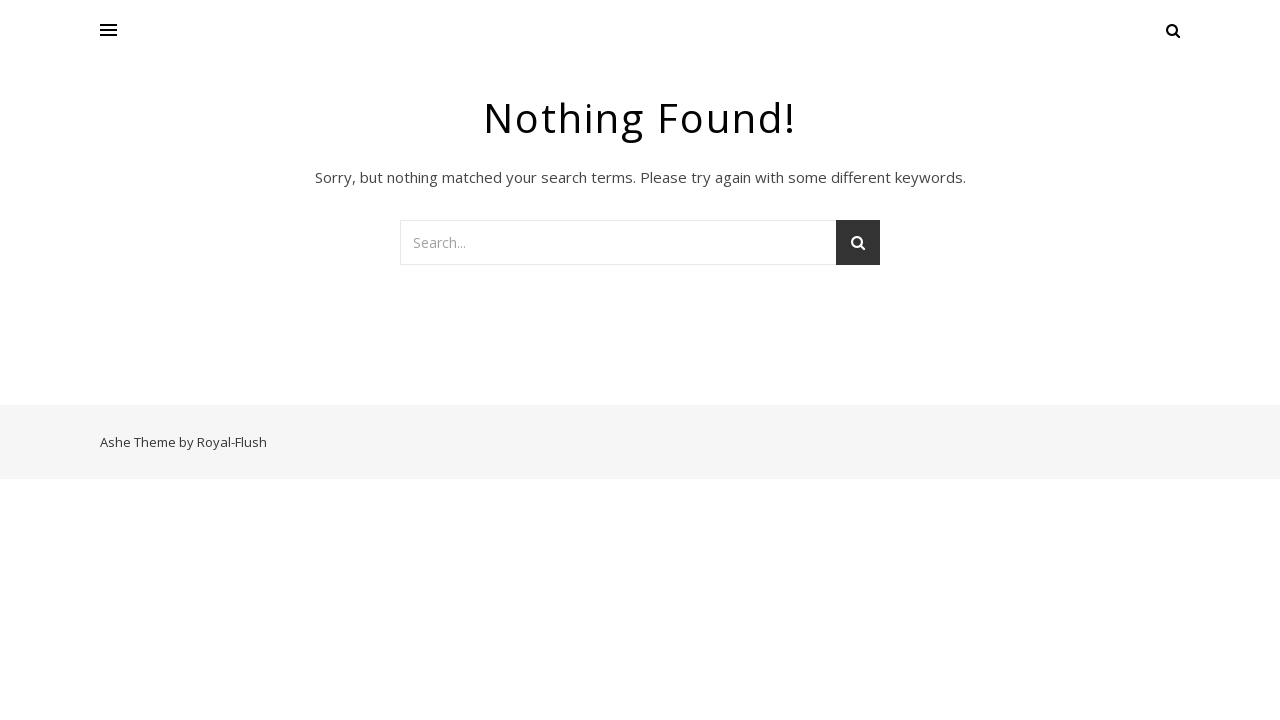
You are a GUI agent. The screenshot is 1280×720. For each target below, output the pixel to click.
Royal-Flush (232, 442)
